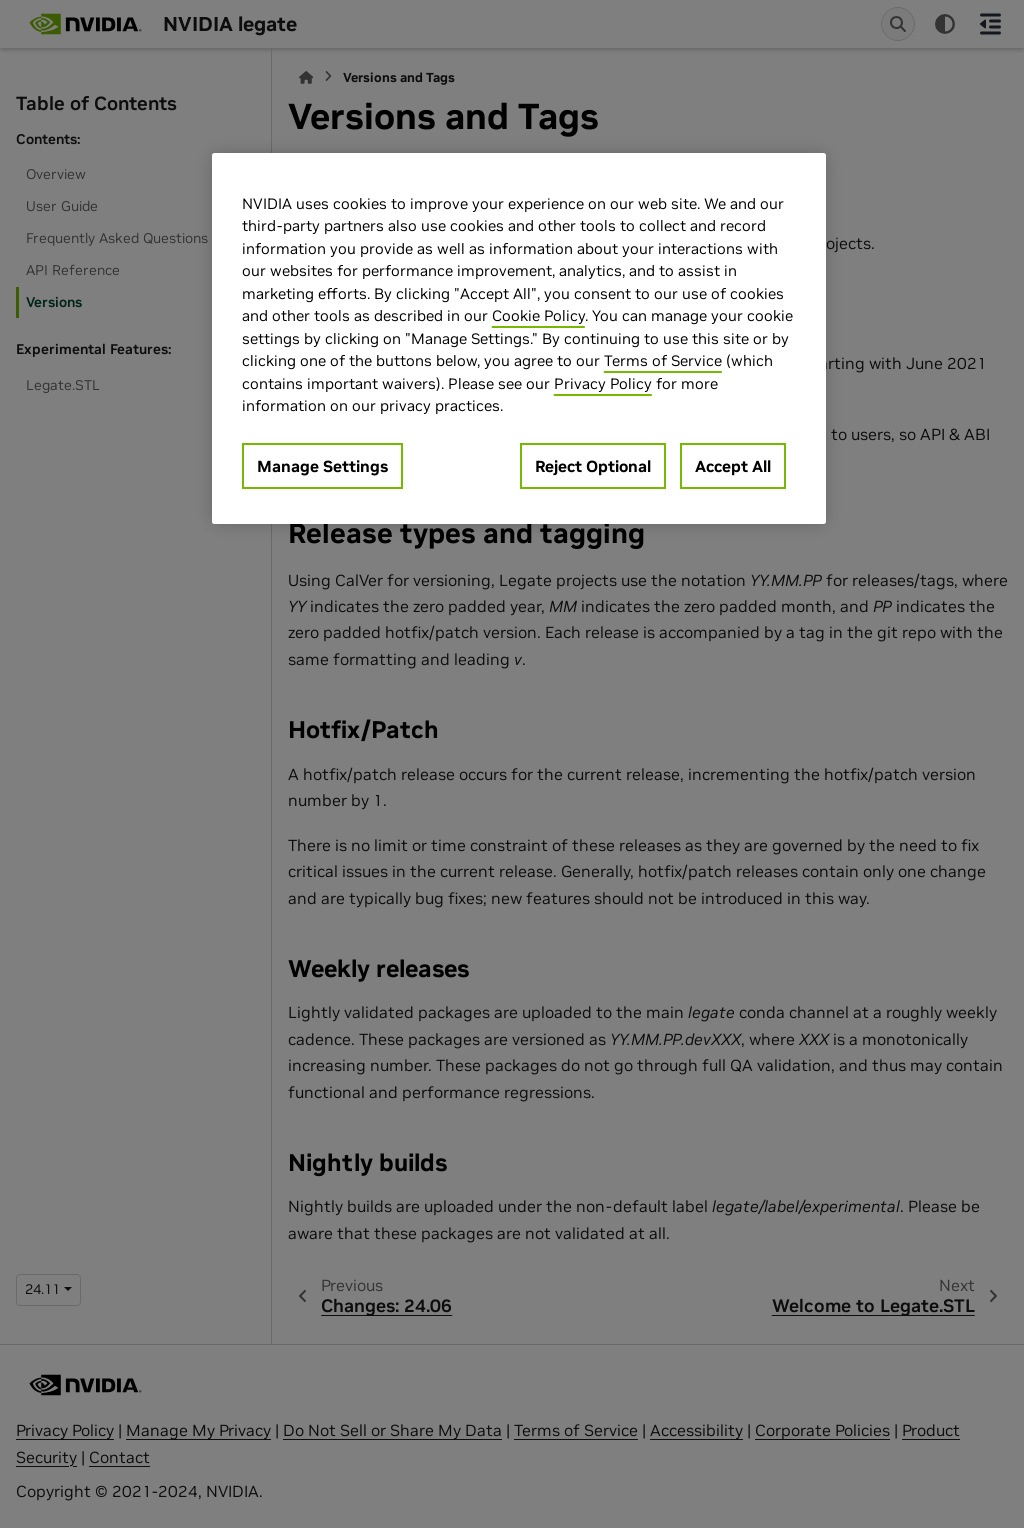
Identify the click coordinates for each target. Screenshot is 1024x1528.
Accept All (733, 466)
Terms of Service (663, 360)
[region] (519, 338)
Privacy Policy (603, 383)
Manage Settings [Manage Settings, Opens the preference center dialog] (322, 466)
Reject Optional (593, 466)
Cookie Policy (538, 315)
